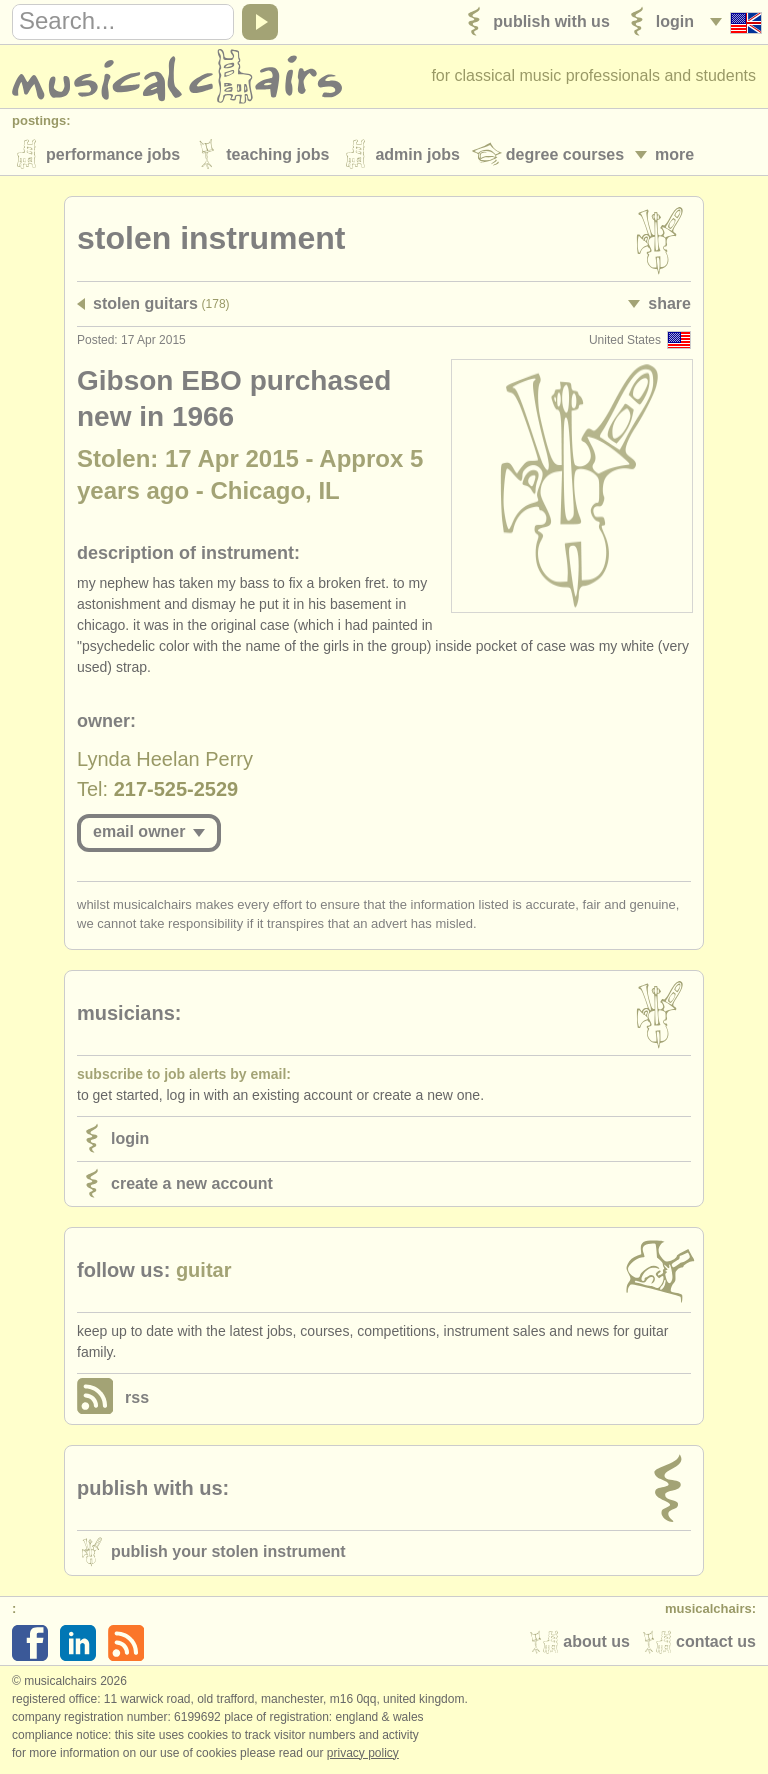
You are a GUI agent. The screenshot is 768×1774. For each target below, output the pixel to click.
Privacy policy (363, 1753)
